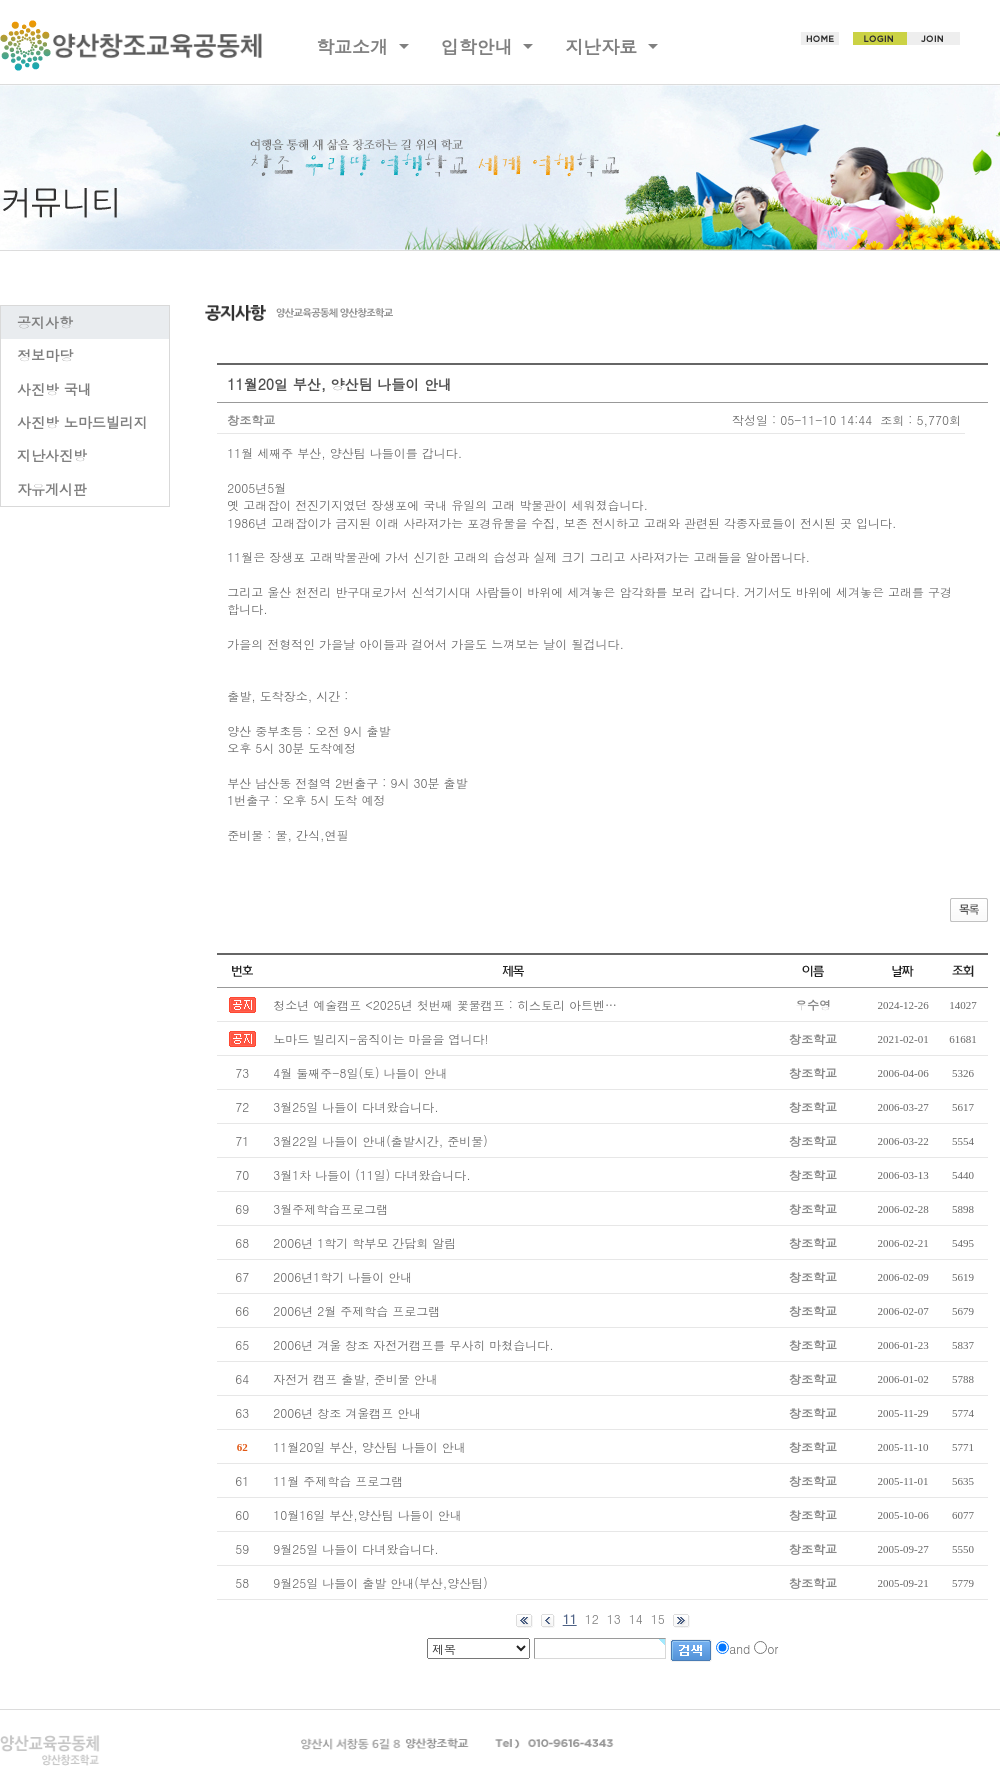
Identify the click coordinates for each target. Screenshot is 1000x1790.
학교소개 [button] (355, 46)
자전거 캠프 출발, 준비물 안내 (355, 1378)
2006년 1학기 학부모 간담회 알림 (364, 1242)
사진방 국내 (54, 389)
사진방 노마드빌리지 (82, 422)
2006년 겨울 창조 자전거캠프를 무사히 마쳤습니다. (413, 1344)
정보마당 (45, 355)
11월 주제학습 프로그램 (338, 1480)
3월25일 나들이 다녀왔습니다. (356, 1106)
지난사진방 (52, 455)
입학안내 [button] (480, 46)
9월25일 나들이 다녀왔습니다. (356, 1548)
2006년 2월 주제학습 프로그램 (356, 1310)
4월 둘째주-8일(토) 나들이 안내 (360, 1072)
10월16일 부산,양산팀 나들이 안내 (367, 1514)
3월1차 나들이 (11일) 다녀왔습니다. (372, 1174)
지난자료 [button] (604, 46)
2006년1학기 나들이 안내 (342, 1276)
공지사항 (45, 322)
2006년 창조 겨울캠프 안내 (347, 1412)
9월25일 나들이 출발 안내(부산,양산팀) (380, 1582)
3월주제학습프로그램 (330, 1208)
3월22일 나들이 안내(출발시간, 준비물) (380, 1140)
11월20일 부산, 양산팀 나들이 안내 (369, 1446)
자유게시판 (52, 489)
